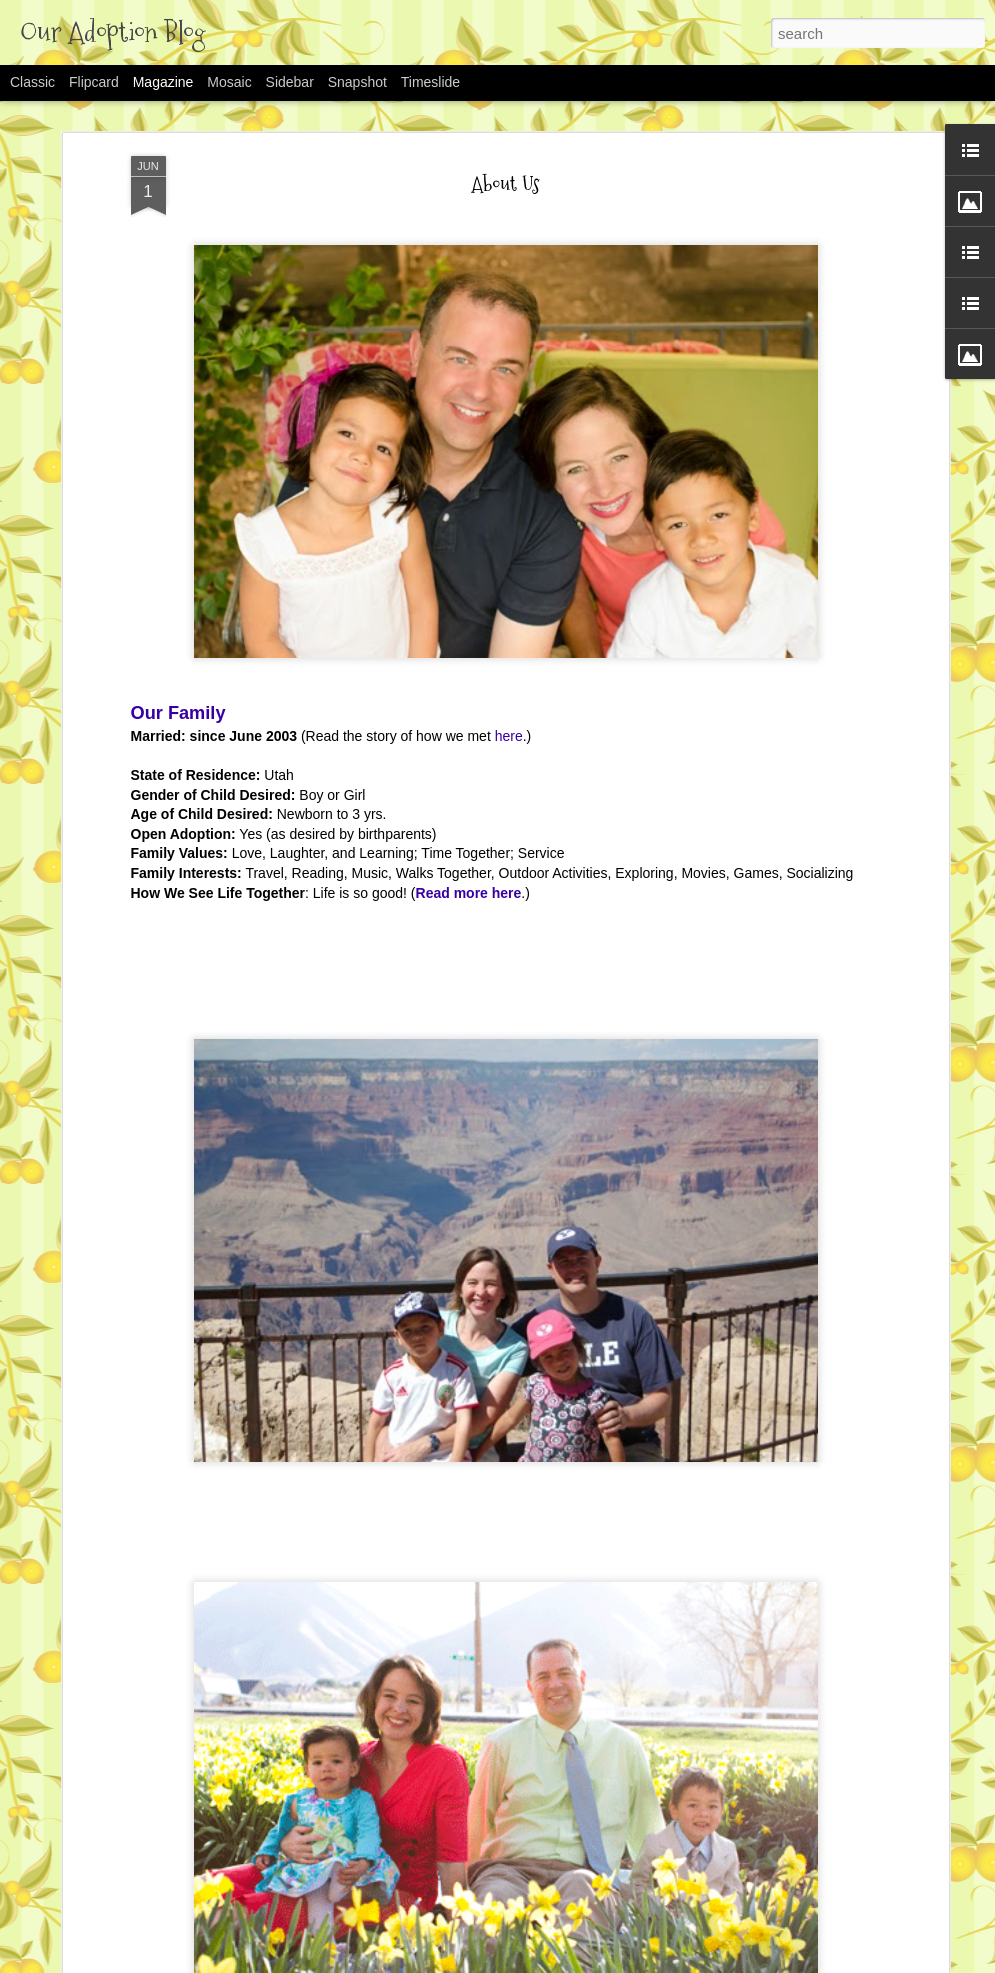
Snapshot (357, 82)
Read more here (469, 662)
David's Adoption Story (376, 1897)
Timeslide (430, 82)
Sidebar (290, 82)
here (509, 505)
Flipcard (94, 82)
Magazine (163, 82)
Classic (32, 82)
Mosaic (229, 82)
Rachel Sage (341, 1670)
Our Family (178, 483)
